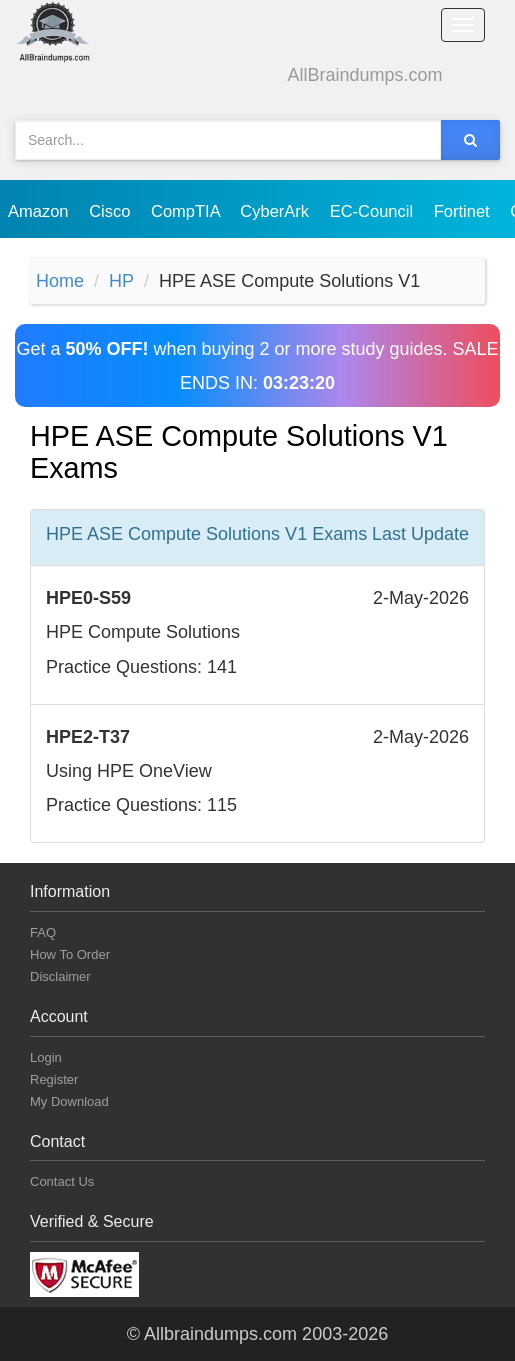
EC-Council (374, 211)
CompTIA (187, 211)
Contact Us (62, 1181)
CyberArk (276, 211)
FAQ (43, 932)
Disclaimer (60, 976)
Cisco (112, 211)
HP (121, 281)
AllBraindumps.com (365, 75)
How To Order (70, 954)
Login (46, 1057)
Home (60, 281)
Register (54, 1079)
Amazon (40, 211)
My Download (69, 1101)
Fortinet (464, 211)
